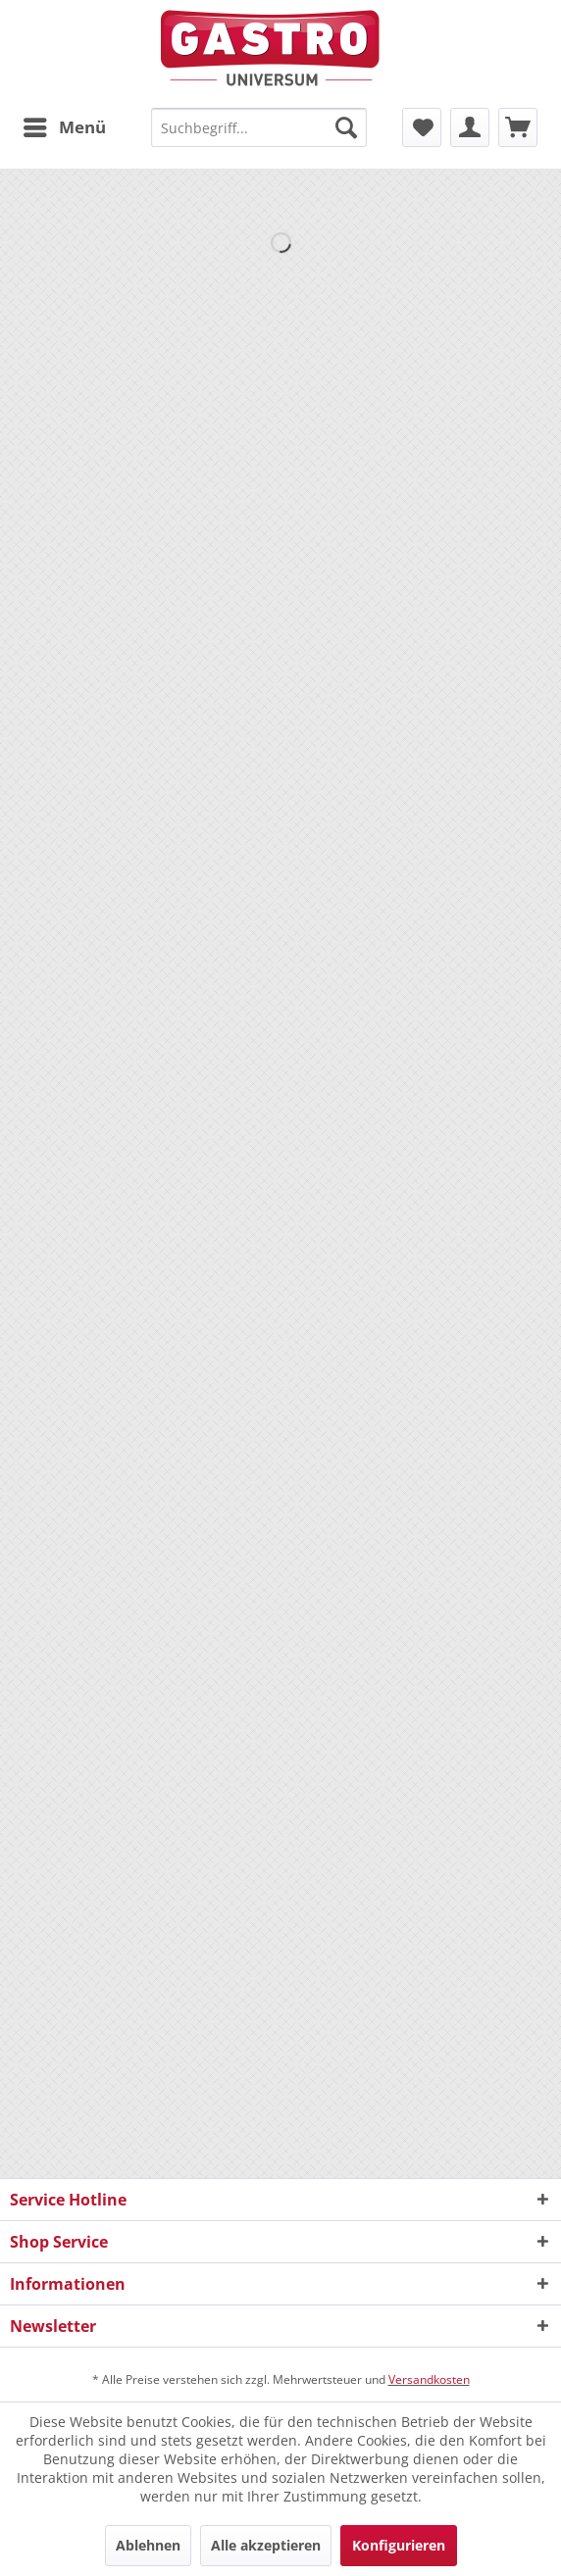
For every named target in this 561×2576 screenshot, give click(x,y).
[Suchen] (346, 127)
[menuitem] (64, 127)
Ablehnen (148, 2545)
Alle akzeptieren (266, 2545)
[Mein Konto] (469, 127)
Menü (65, 125)
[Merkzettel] (421, 127)
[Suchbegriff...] (258, 127)
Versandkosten (429, 2379)
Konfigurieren (398, 2545)
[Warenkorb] (517, 127)
